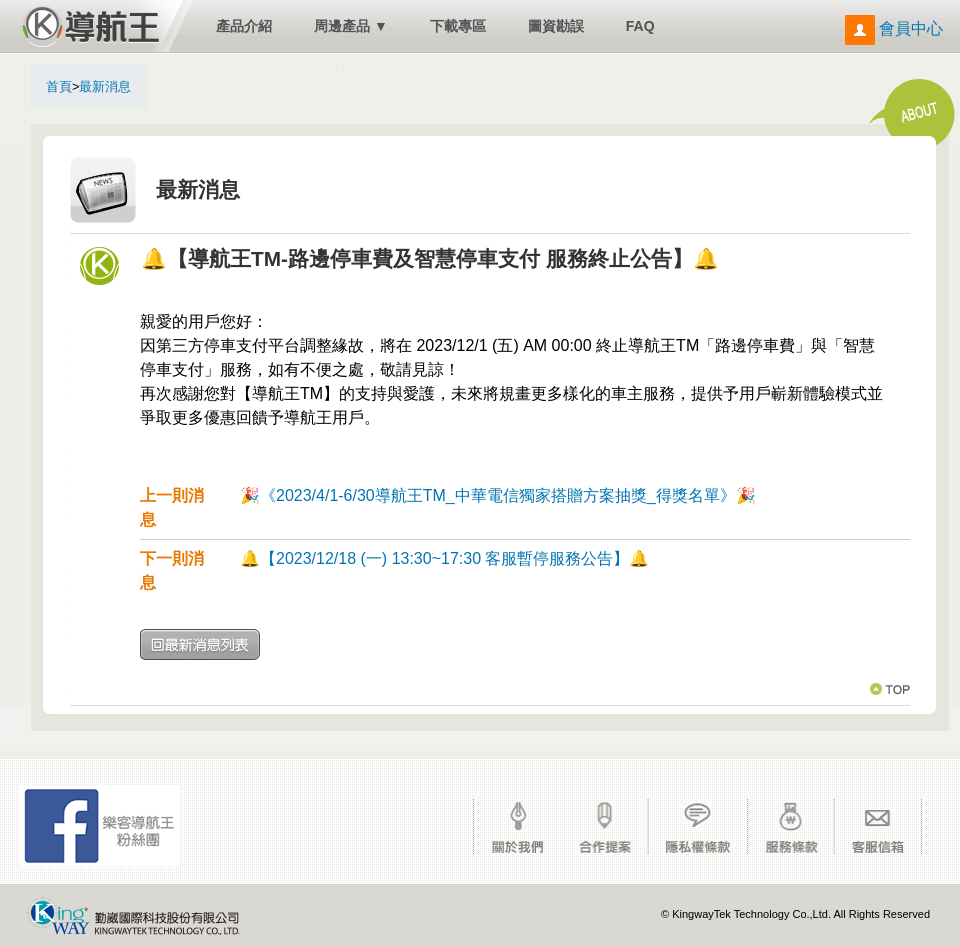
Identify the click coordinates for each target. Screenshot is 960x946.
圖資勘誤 (556, 26)
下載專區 (458, 26)
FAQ (640, 26)
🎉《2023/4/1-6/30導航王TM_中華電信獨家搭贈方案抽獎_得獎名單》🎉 (498, 495)
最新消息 (105, 86)
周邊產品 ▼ (351, 26)
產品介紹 (244, 26)
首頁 (59, 86)
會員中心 (894, 28)
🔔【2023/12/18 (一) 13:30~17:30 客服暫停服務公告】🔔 (445, 558)
